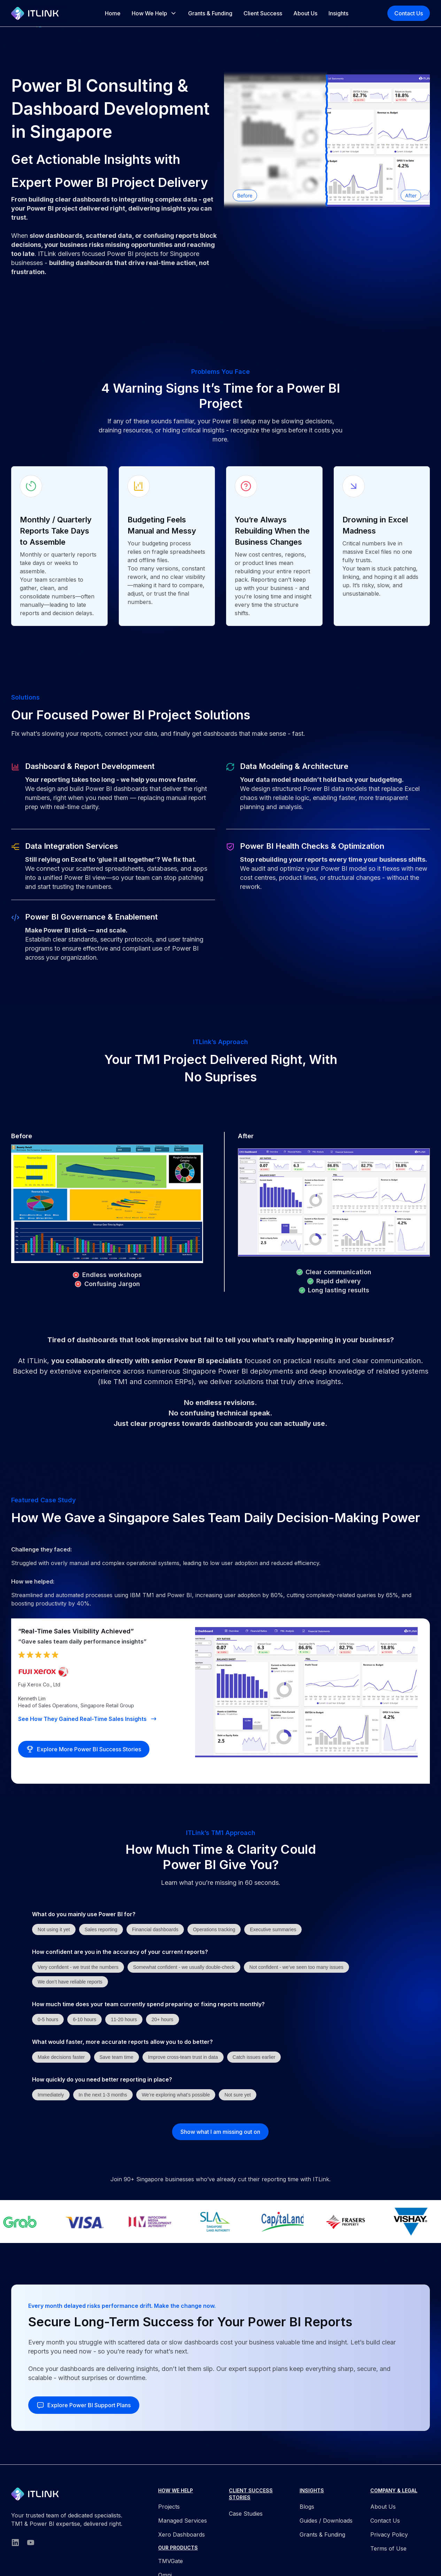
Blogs (307, 2506)
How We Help (149, 13)
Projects (169, 2506)
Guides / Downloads (326, 2520)
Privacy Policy (389, 2534)
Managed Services (182, 2520)
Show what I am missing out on (220, 2131)
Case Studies (246, 2513)
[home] (38, 13)
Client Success (262, 13)
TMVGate (170, 2561)
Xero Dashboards (181, 2534)
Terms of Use (388, 2548)
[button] (154, 13)
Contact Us (408, 13)
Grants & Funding (210, 13)
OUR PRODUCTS (178, 2548)
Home (113, 13)
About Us (305, 13)
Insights (338, 13)
